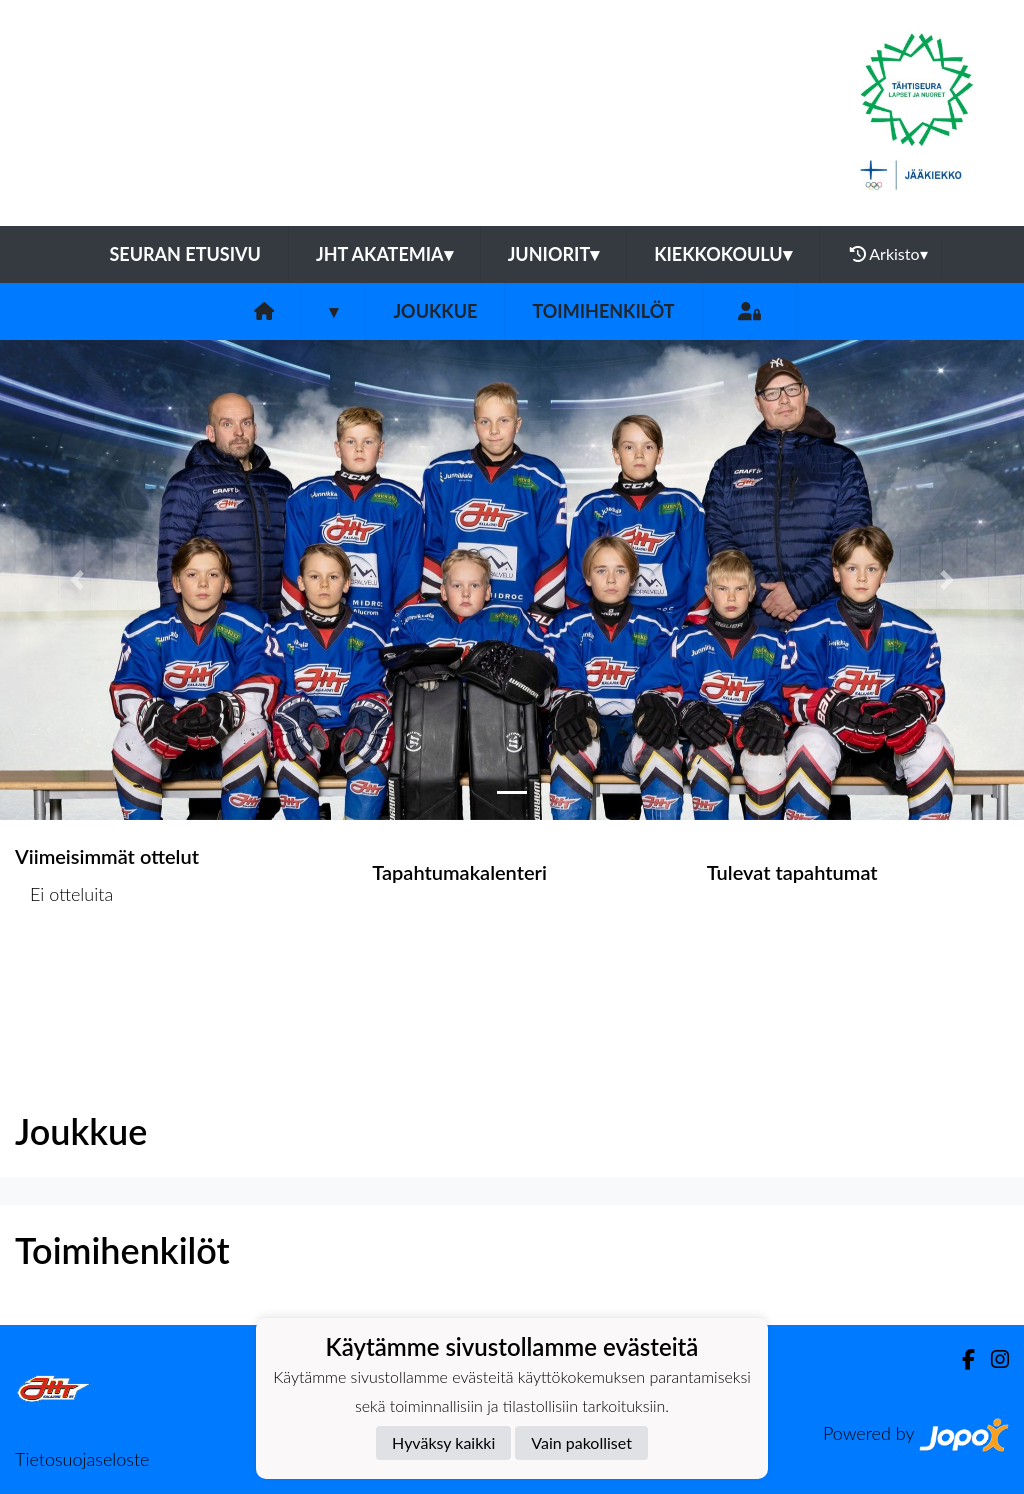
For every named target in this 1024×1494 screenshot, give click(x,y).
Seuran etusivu (185, 254)
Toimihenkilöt (603, 311)
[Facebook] (960, 1359)
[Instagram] (992, 1359)
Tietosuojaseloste (82, 1459)
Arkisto (889, 254)
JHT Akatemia (384, 254)
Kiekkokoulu (723, 254)
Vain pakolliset (581, 1442)
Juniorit (554, 254)
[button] (77, 580)
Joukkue (435, 311)
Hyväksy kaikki (443, 1442)
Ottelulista (64, 970)
